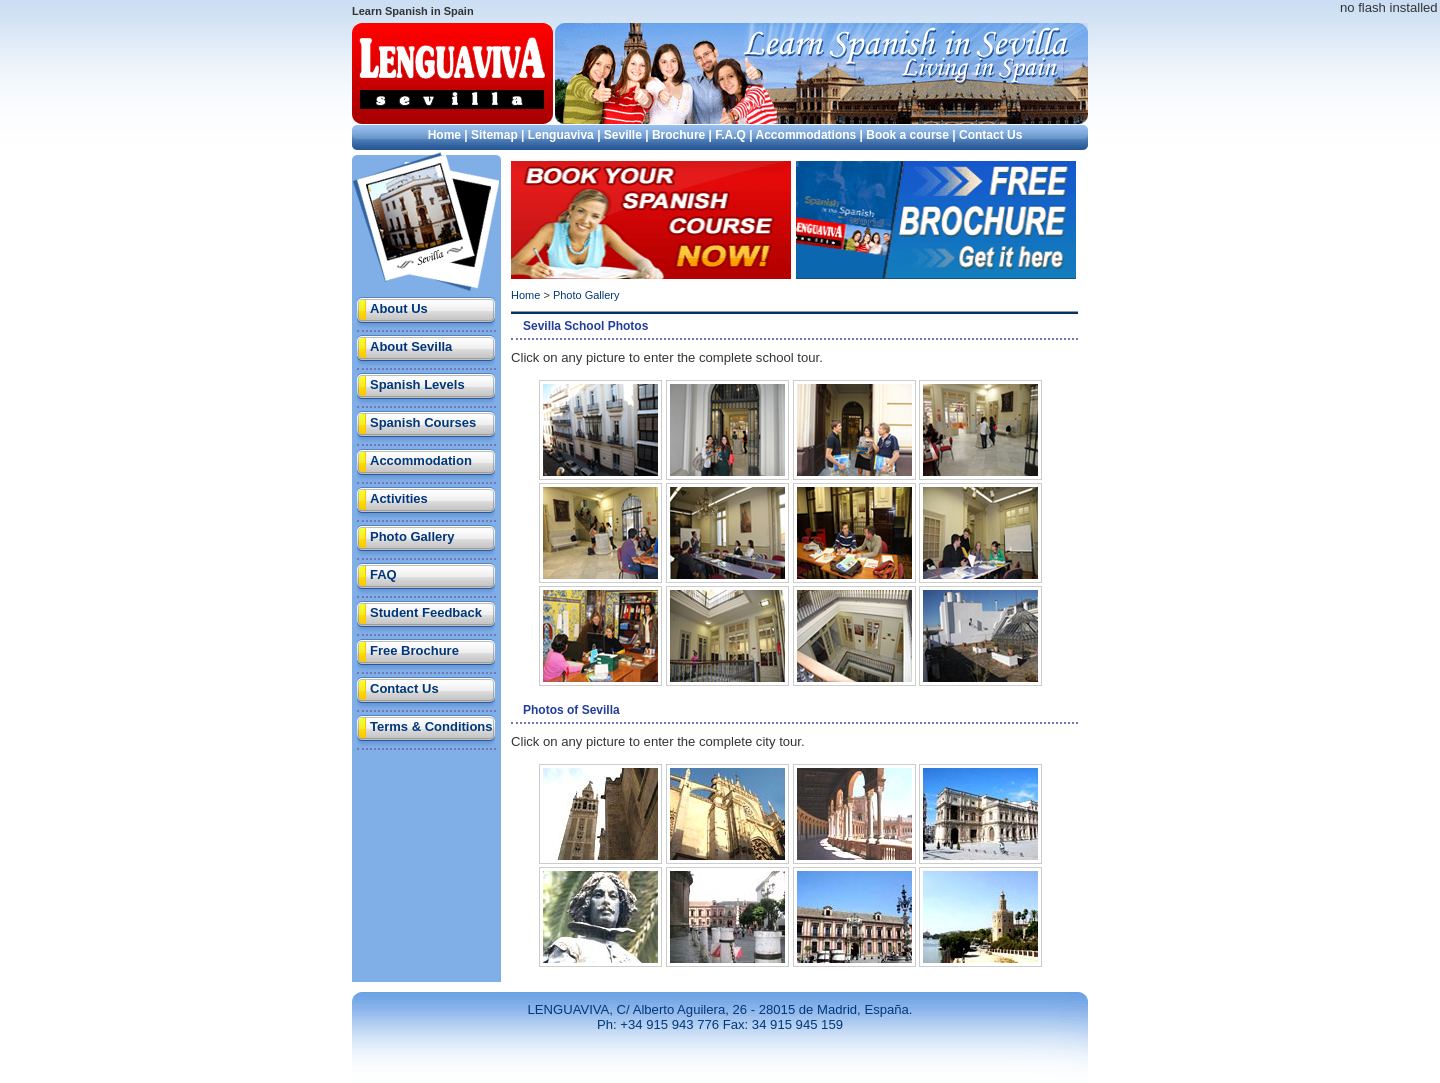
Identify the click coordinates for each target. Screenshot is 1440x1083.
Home (444, 135)
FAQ (383, 574)
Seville (623, 135)
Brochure (678, 135)
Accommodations (806, 135)
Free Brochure (414, 650)
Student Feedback (426, 612)
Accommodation (421, 460)
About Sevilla (411, 346)
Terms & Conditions (431, 726)
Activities (399, 498)
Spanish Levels (417, 384)
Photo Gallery (412, 536)
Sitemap (494, 135)
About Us (399, 308)
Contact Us (990, 135)
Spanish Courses (423, 422)
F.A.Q (730, 135)
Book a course (907, 135)
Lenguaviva (561, 135)
